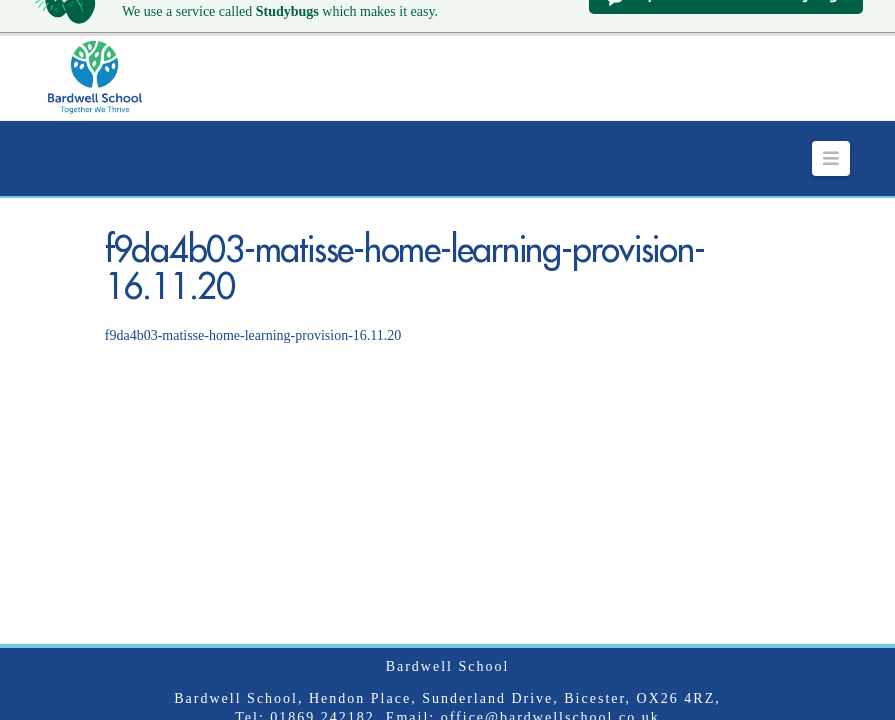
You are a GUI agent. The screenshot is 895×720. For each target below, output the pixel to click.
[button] (831, 133)
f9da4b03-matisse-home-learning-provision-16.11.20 (253, 310)
